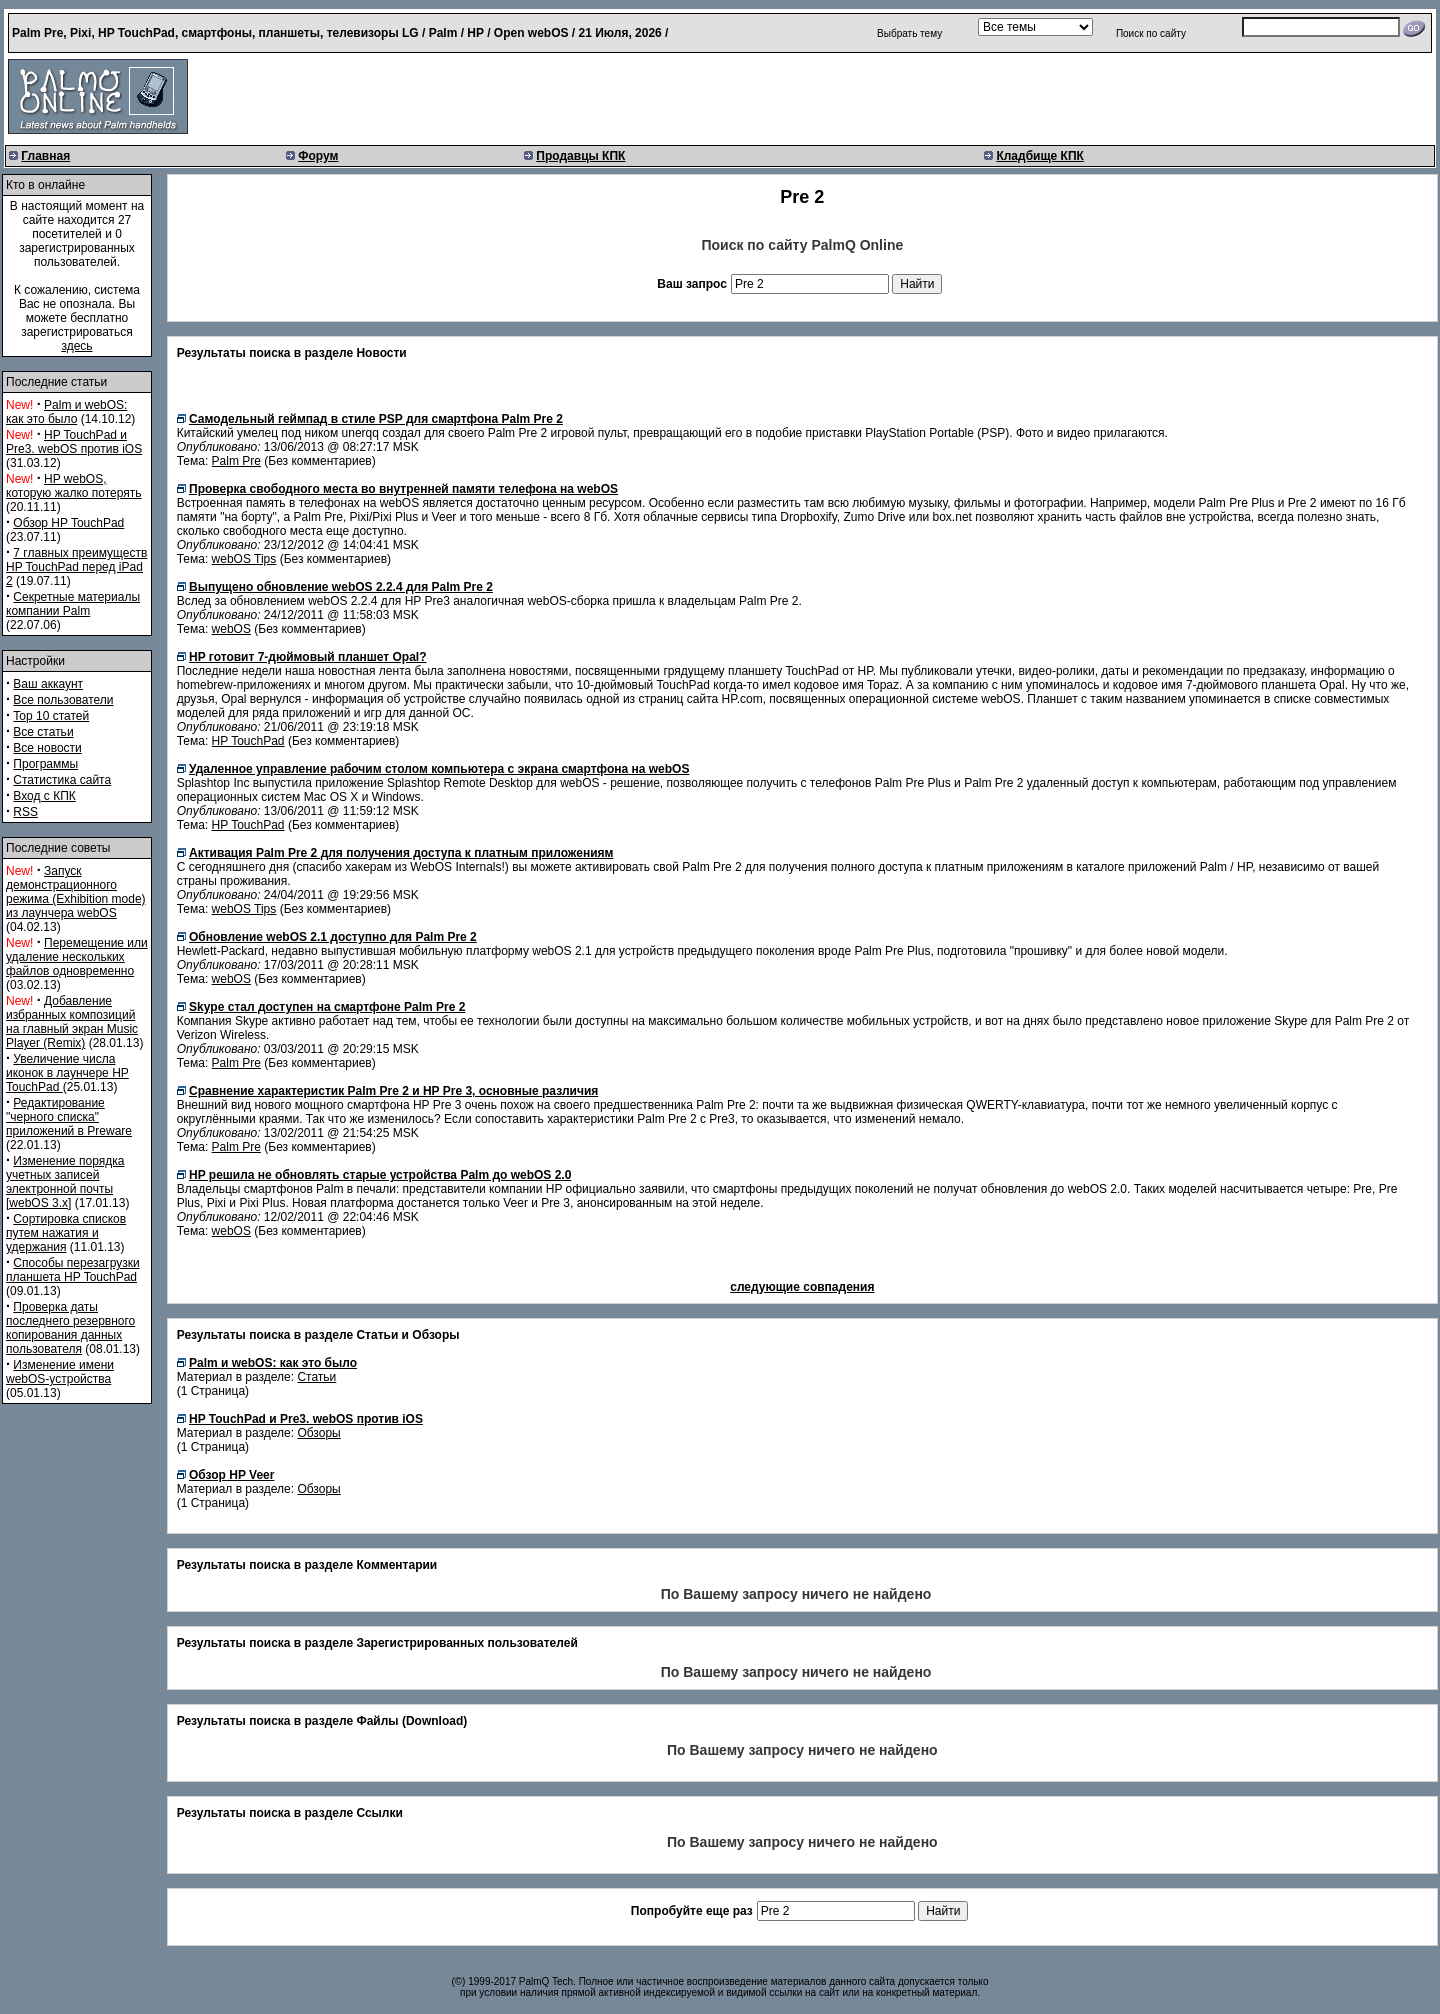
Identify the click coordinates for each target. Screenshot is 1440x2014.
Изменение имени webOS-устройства (60, 1372)
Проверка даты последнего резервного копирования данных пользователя (70, 1328)
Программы (45, 764)
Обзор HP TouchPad (68, 523)
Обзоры (318, 1433)
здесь (76, 346)
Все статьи (43, 732)
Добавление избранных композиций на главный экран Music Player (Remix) (72, 1022)
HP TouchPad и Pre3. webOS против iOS (74, 442)
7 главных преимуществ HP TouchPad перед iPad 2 (76, 567)
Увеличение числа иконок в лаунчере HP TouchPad (67, 1073)
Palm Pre (236, 461)
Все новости (47, 748)
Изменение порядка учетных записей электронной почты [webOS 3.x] (65, 1182)
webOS (231, 629)
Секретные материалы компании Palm (73, 604)
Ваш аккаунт (48, 684)
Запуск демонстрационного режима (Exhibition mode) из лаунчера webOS (76, 892)
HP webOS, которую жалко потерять (74, 486)
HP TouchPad (248, 741)
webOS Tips (244, 559)
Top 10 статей (51, 716)
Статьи (316, 1377)
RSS (25, 812)
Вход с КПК (44, 796)
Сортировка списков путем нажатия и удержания (66, 1233)
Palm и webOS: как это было (66, 412)
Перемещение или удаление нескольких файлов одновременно (77, 957)
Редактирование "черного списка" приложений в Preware (69, 1117)
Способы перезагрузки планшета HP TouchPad (73, 1270)
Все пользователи (63, 700)
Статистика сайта (62, 780)
